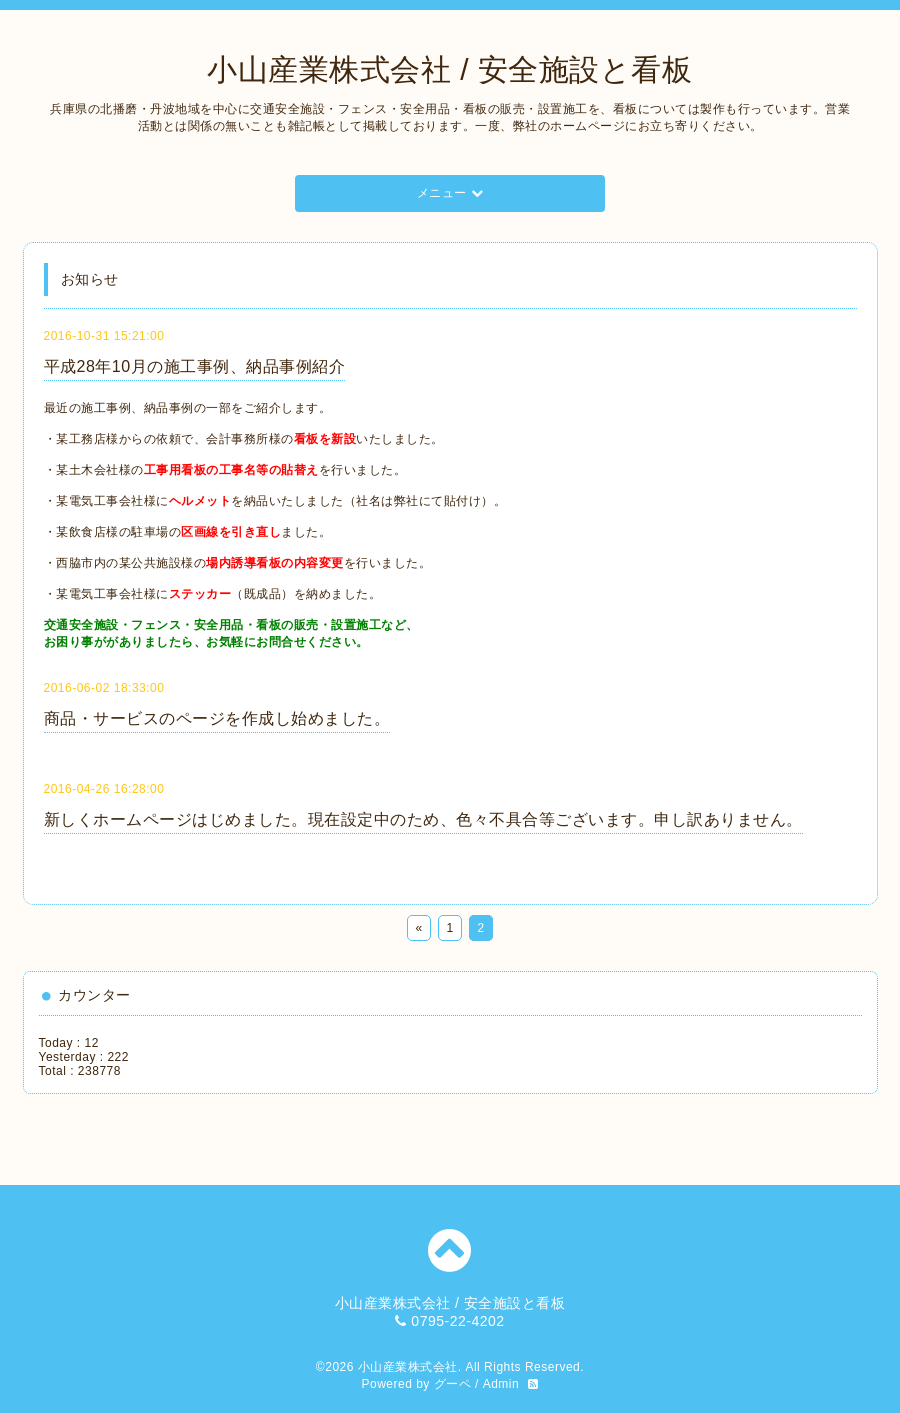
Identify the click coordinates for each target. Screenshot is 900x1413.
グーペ (453, 1384)
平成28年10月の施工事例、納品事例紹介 (195, 366)
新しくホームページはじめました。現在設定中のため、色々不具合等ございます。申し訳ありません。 (423, 819)
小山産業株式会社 (408, 1367)
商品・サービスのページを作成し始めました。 (217, 718)
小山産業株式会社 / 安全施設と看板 (449, 69)
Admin (501, 1384)
